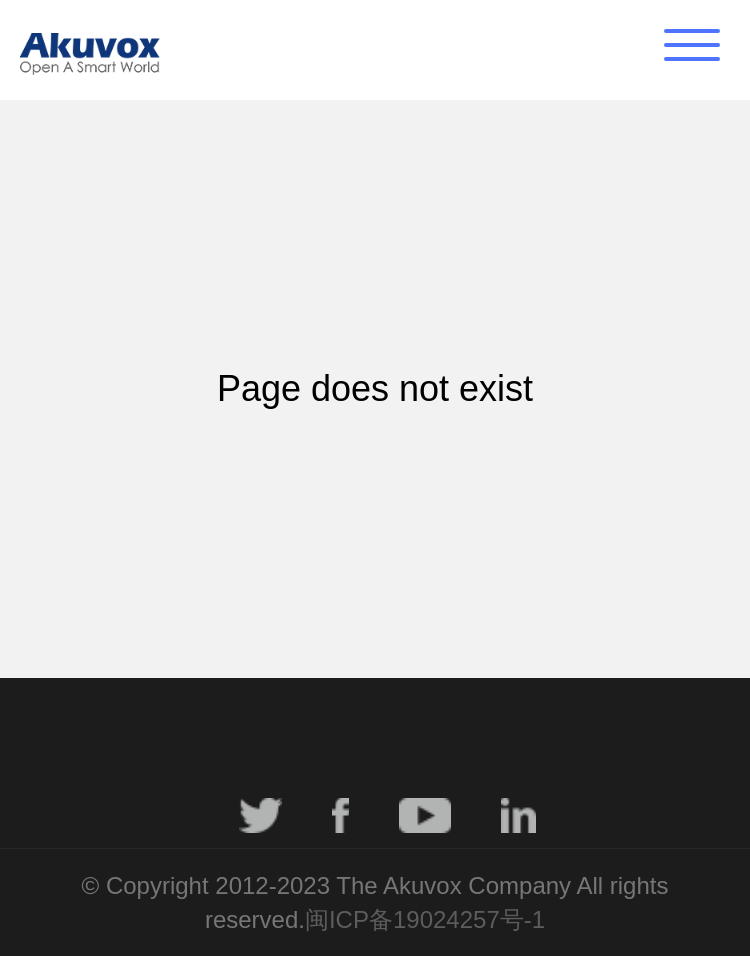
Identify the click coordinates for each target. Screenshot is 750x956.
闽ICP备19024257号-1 (425, 919)
